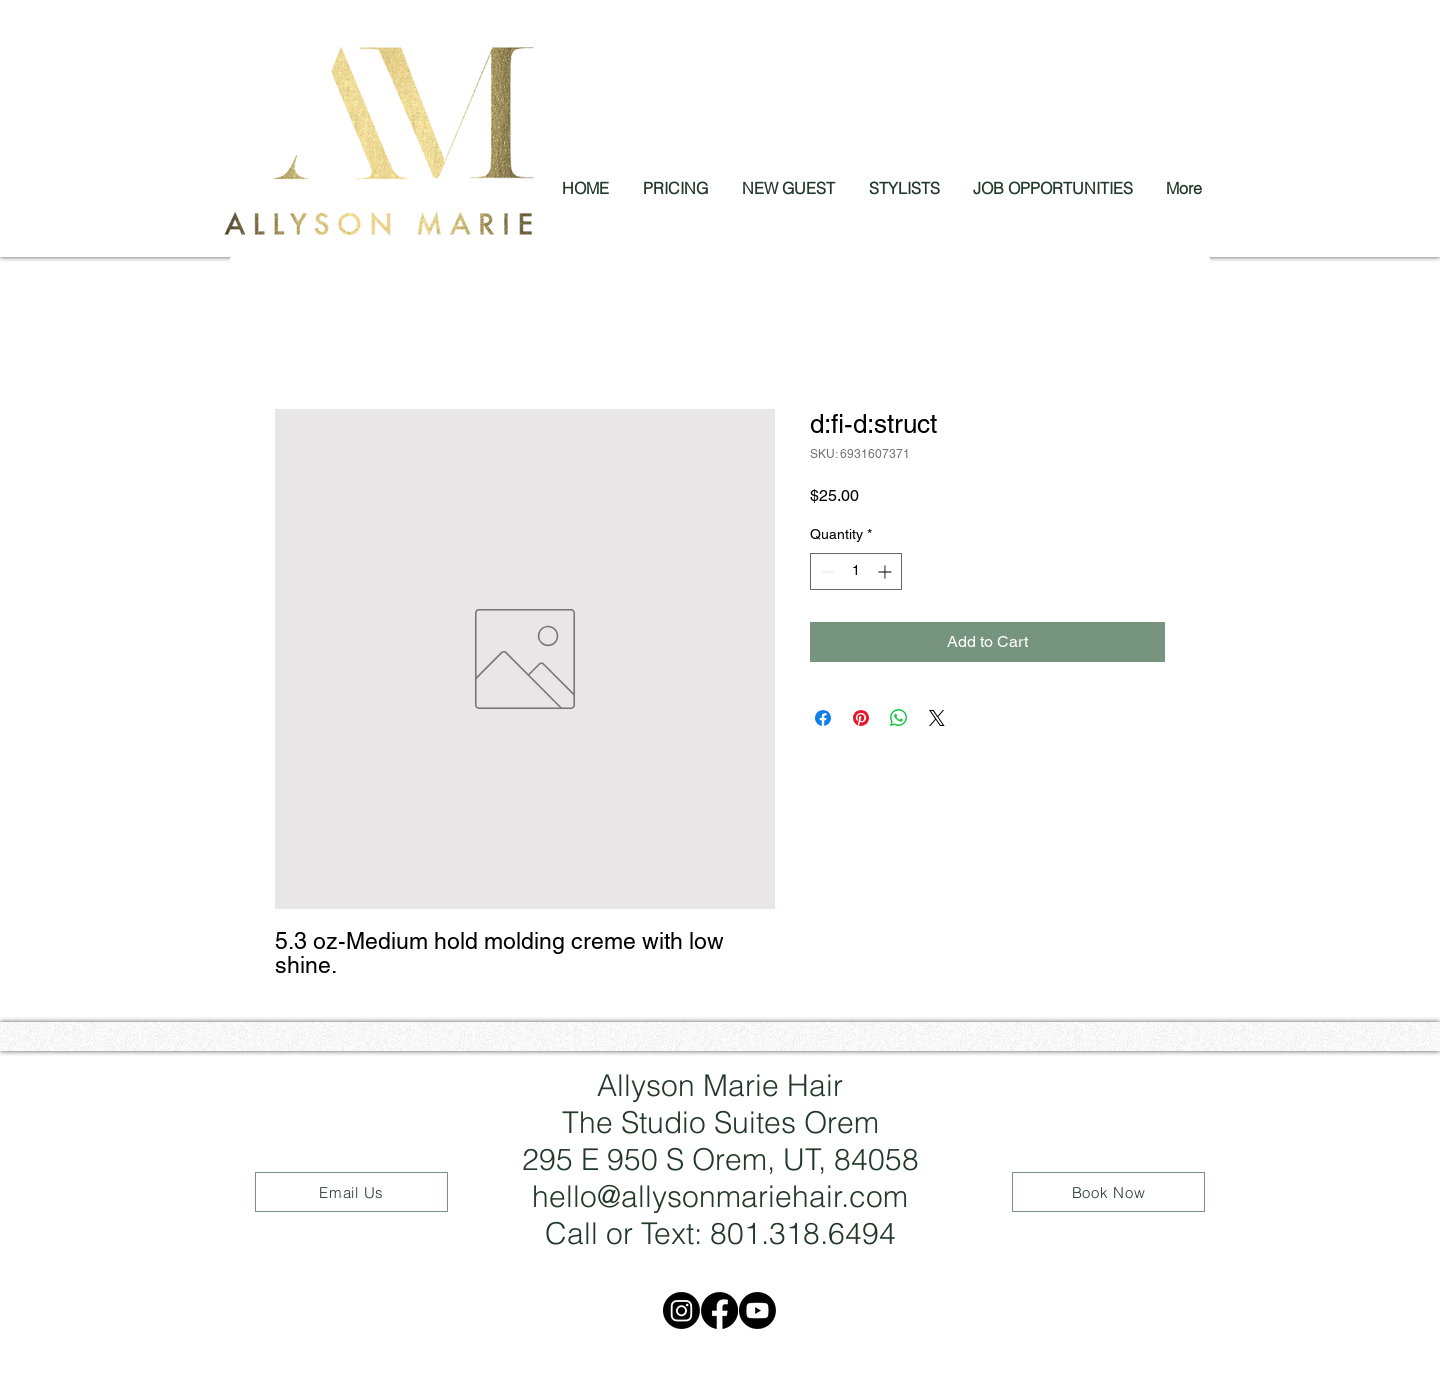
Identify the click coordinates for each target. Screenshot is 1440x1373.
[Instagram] (681, 1310)
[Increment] (886, 571)
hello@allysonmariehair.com (720, 1196)
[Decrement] (825, 571)
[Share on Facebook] (823, 718)
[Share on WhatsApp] (899, 718)
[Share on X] (937, 718)
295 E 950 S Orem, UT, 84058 (720, 1159)
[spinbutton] (856, 571)
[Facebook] (719, 1310)
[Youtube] (757, 1310)
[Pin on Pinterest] (861, 718)
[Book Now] (1108, 1192)
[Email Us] (351, 1192)
